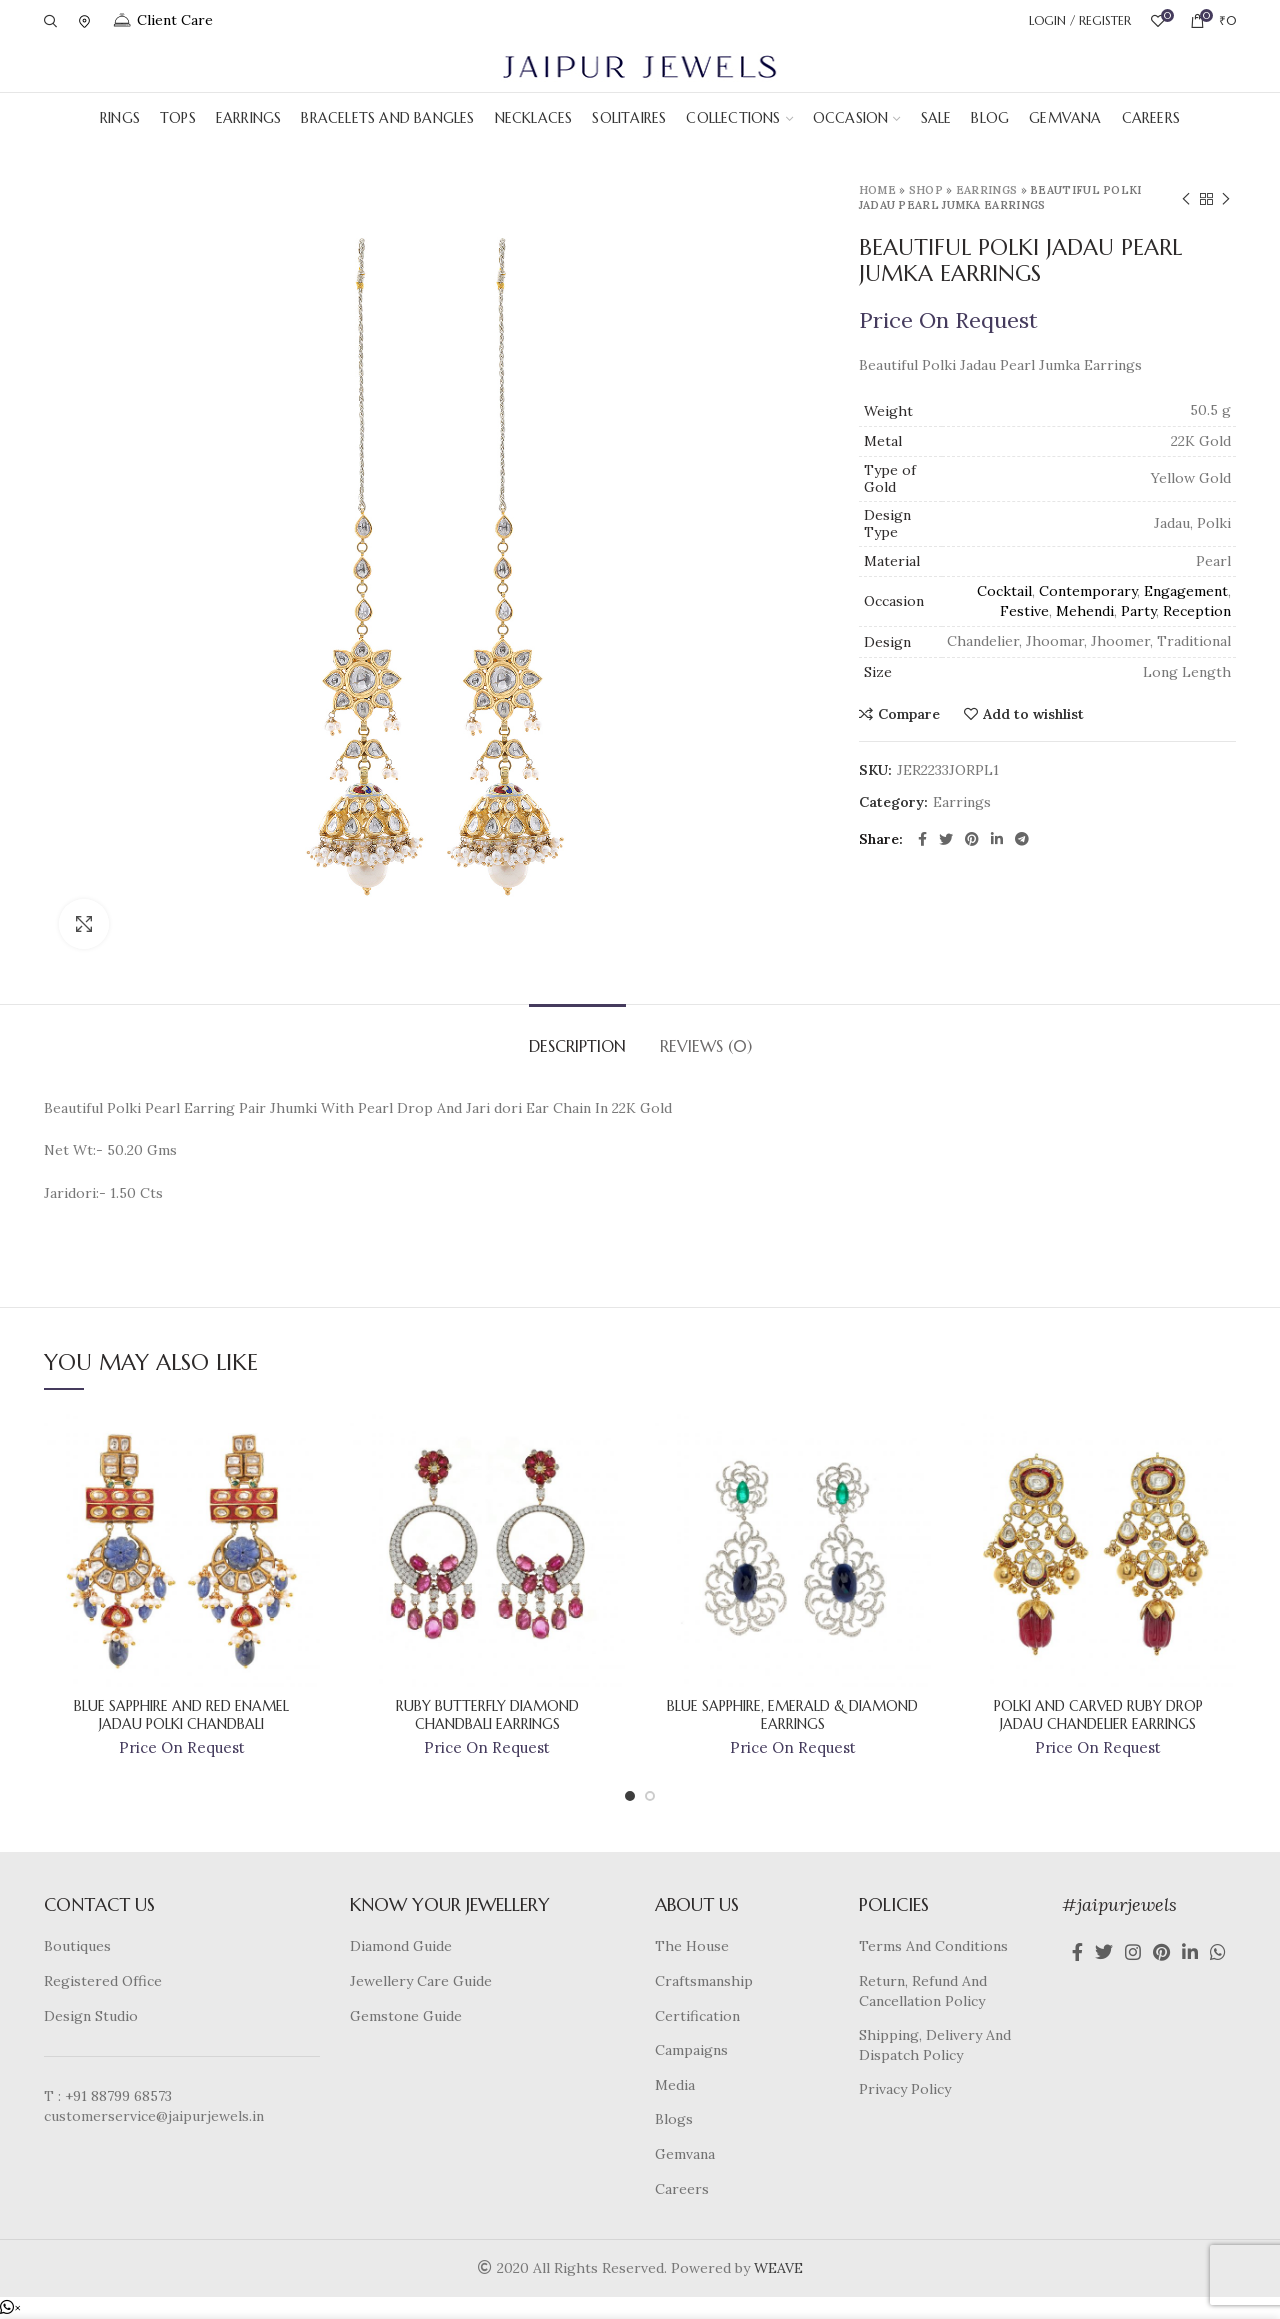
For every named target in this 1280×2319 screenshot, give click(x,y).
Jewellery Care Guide (421, 1981)
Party (1138, 611)
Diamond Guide (401, 1946)
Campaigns (691, 2050)
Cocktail (1004, 591)
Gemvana (685, 2154)
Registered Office (103, 1981)
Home (877, 190)
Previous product (1186, 199)
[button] (10, 2308)
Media (675, 2085)
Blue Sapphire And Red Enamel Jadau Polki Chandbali (181, 1715)
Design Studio (91, 2016)
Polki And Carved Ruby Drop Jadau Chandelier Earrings (1098, 1715)
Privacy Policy (905, 2089)
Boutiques (77, 1946)
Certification (697, 2016)
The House (692, 1946)
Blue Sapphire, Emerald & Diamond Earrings (792, 1715)
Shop (926, 190)
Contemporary (1088, 591)
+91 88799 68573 (118, 2096)
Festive (1024, 611)
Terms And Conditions (933, 1946)
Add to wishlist (1033, 714)
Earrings (986, 190)
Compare (909, 714)
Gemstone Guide (406, 2016)
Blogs (674, 2119)
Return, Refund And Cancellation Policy (923, 1991)
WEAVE (778, 2268)
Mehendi (1085, 611)
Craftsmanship (704, 1981)
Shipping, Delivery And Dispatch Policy (935, 2045)
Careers (682, 2189)
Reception (1197, 611)
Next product (1226, 199)
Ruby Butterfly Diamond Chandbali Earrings (487, 1715)
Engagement (1186, 591)
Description (577, 1046)
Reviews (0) (706, 1046)
